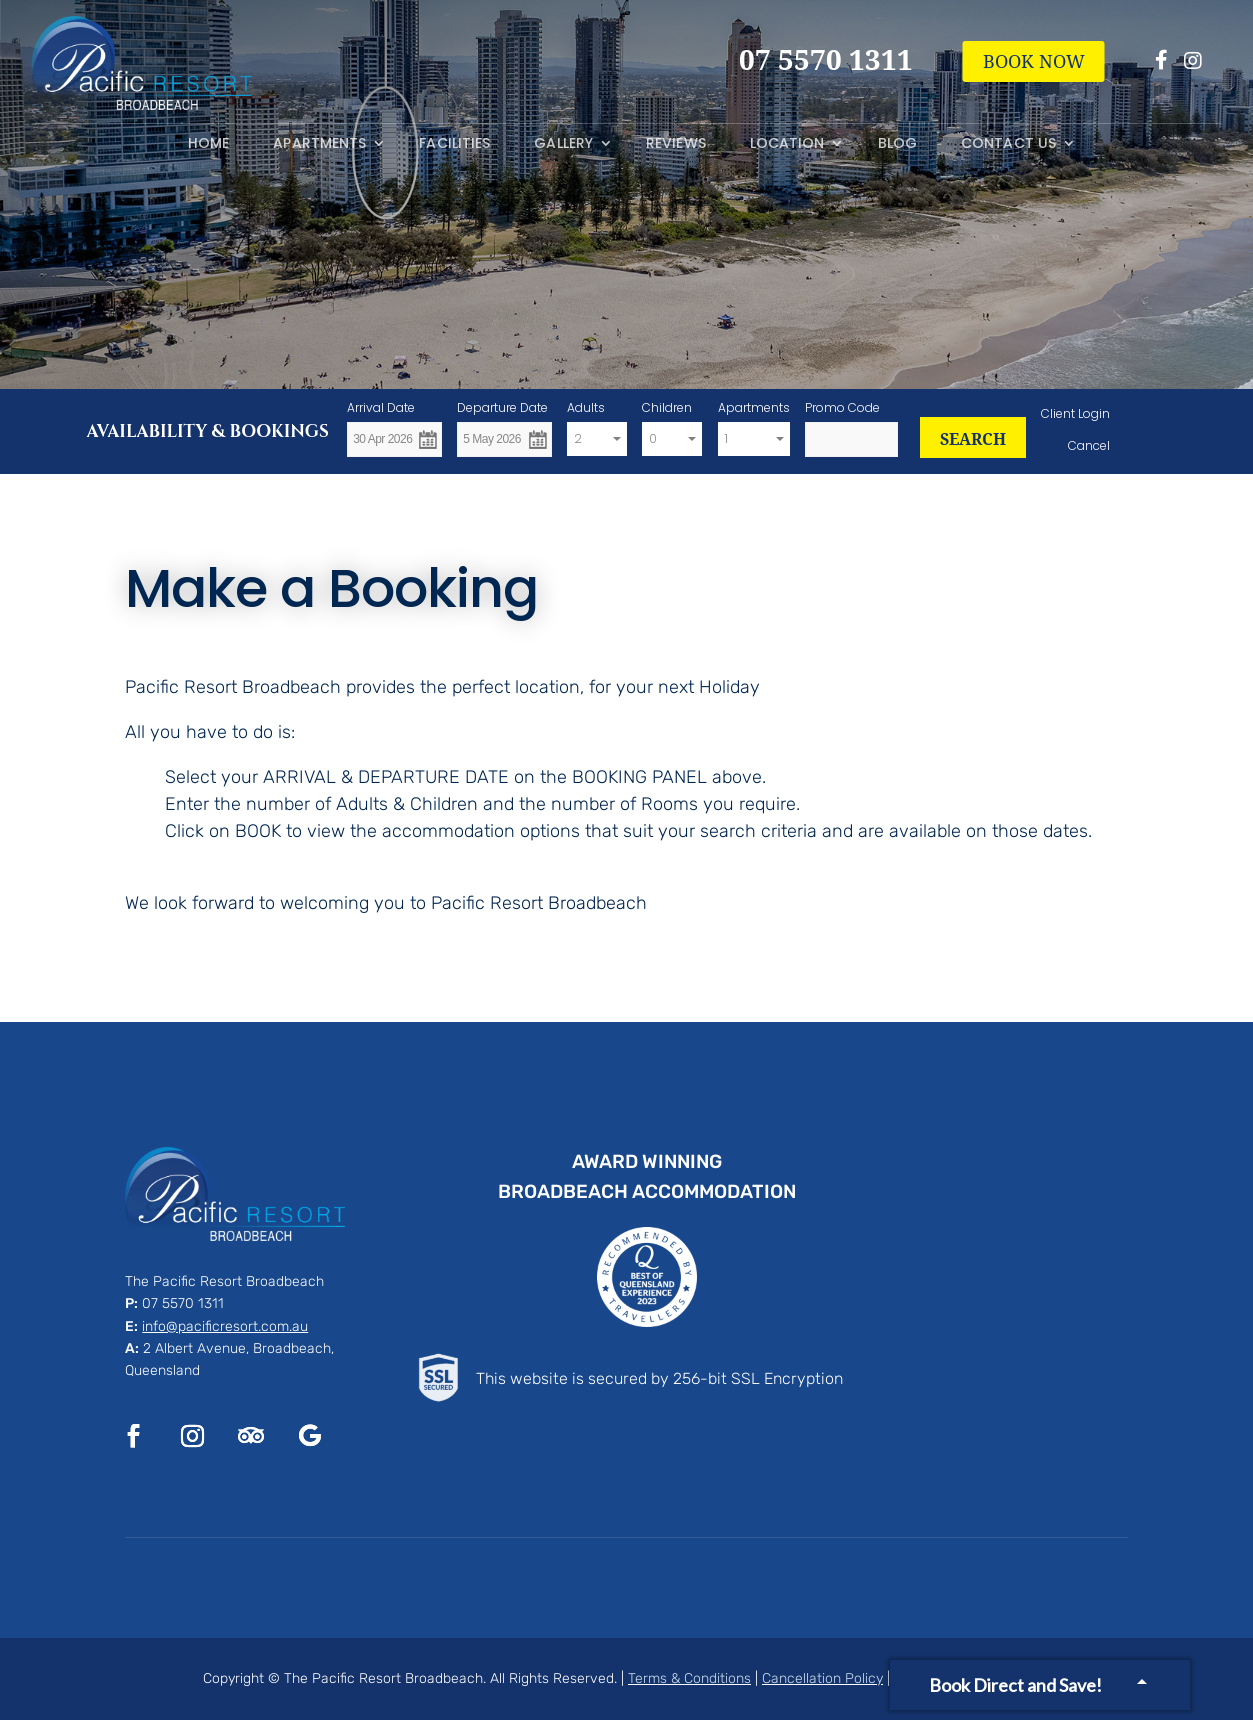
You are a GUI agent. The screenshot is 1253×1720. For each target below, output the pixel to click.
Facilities (454, 143)
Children (667, 407)
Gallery (563, 143)
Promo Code (842, 407)
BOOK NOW (1034, 61)
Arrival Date (381, 407)
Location (787, 143)
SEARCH (973, 439)
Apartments (319, 143)
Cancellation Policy (822, 1678)
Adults (586, 407)
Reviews (676, 143)
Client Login (1075, 413)
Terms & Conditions (689, 1678)
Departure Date (502, 407)
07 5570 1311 (183, 1303)
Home (208, 143)
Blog (897, 143)
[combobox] (597, 439)
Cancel (1089, 445)
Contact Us (1008, 143)
